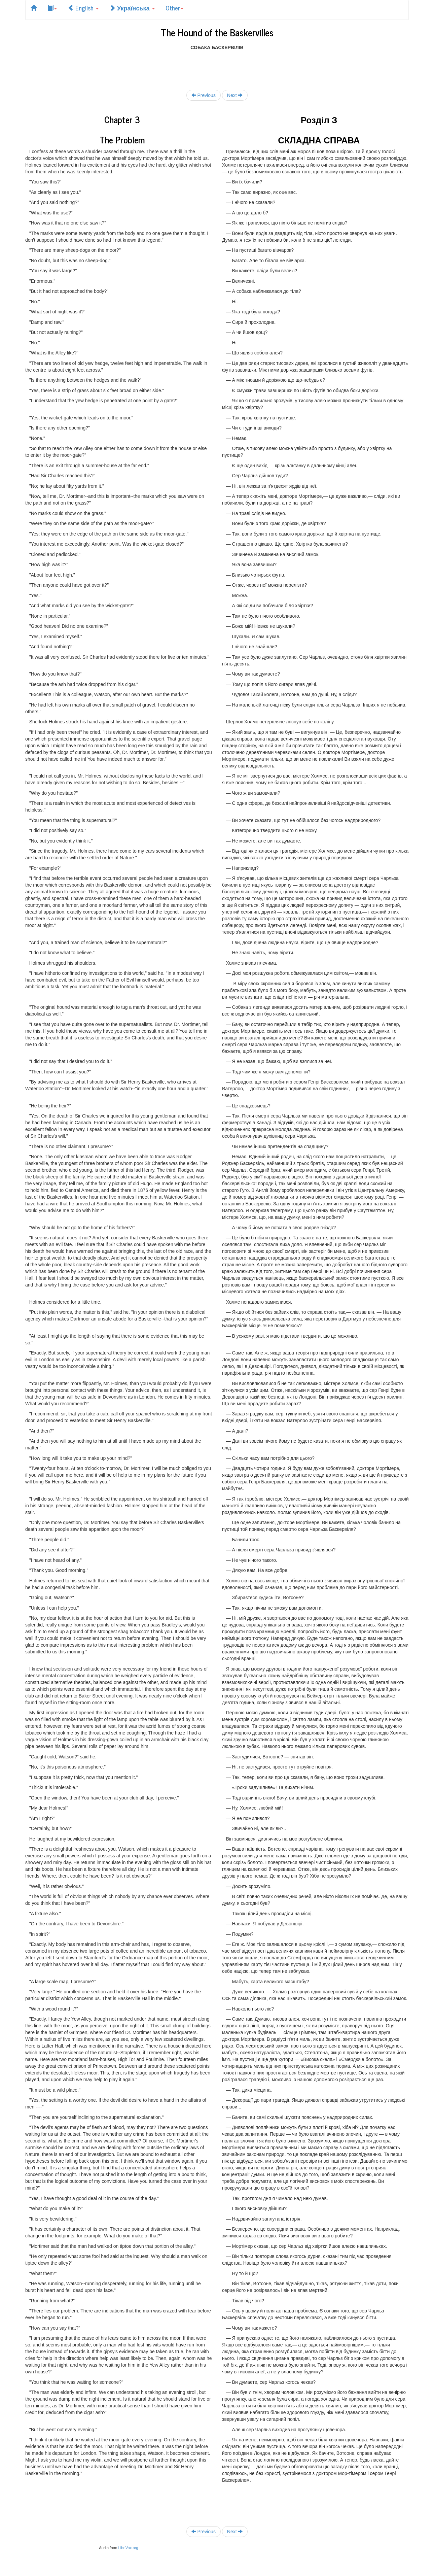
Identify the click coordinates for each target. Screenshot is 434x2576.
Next (235, 95)
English (83, 8)
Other (174, 8)
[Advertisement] (217, 66)
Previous (203, 95)
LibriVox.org (128, 2548)
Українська (132, 8)
